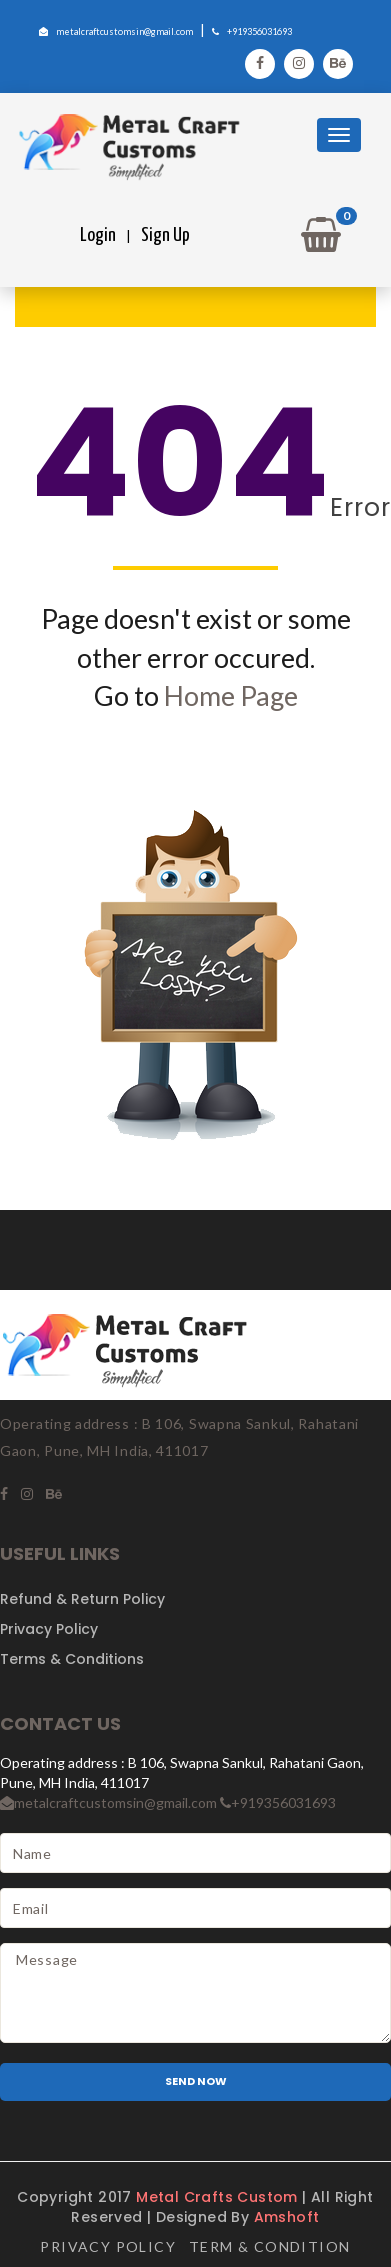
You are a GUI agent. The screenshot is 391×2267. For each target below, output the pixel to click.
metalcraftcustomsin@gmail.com (116, 31)
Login (98, 235)
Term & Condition (269, 2246)
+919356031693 (252, 31)
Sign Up (165, 235)
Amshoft (287, 2217)
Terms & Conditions (72, 1659)
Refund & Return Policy (82, 1599)
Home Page (231, 695)
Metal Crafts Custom (219, 2197)
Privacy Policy (49, 1629)
